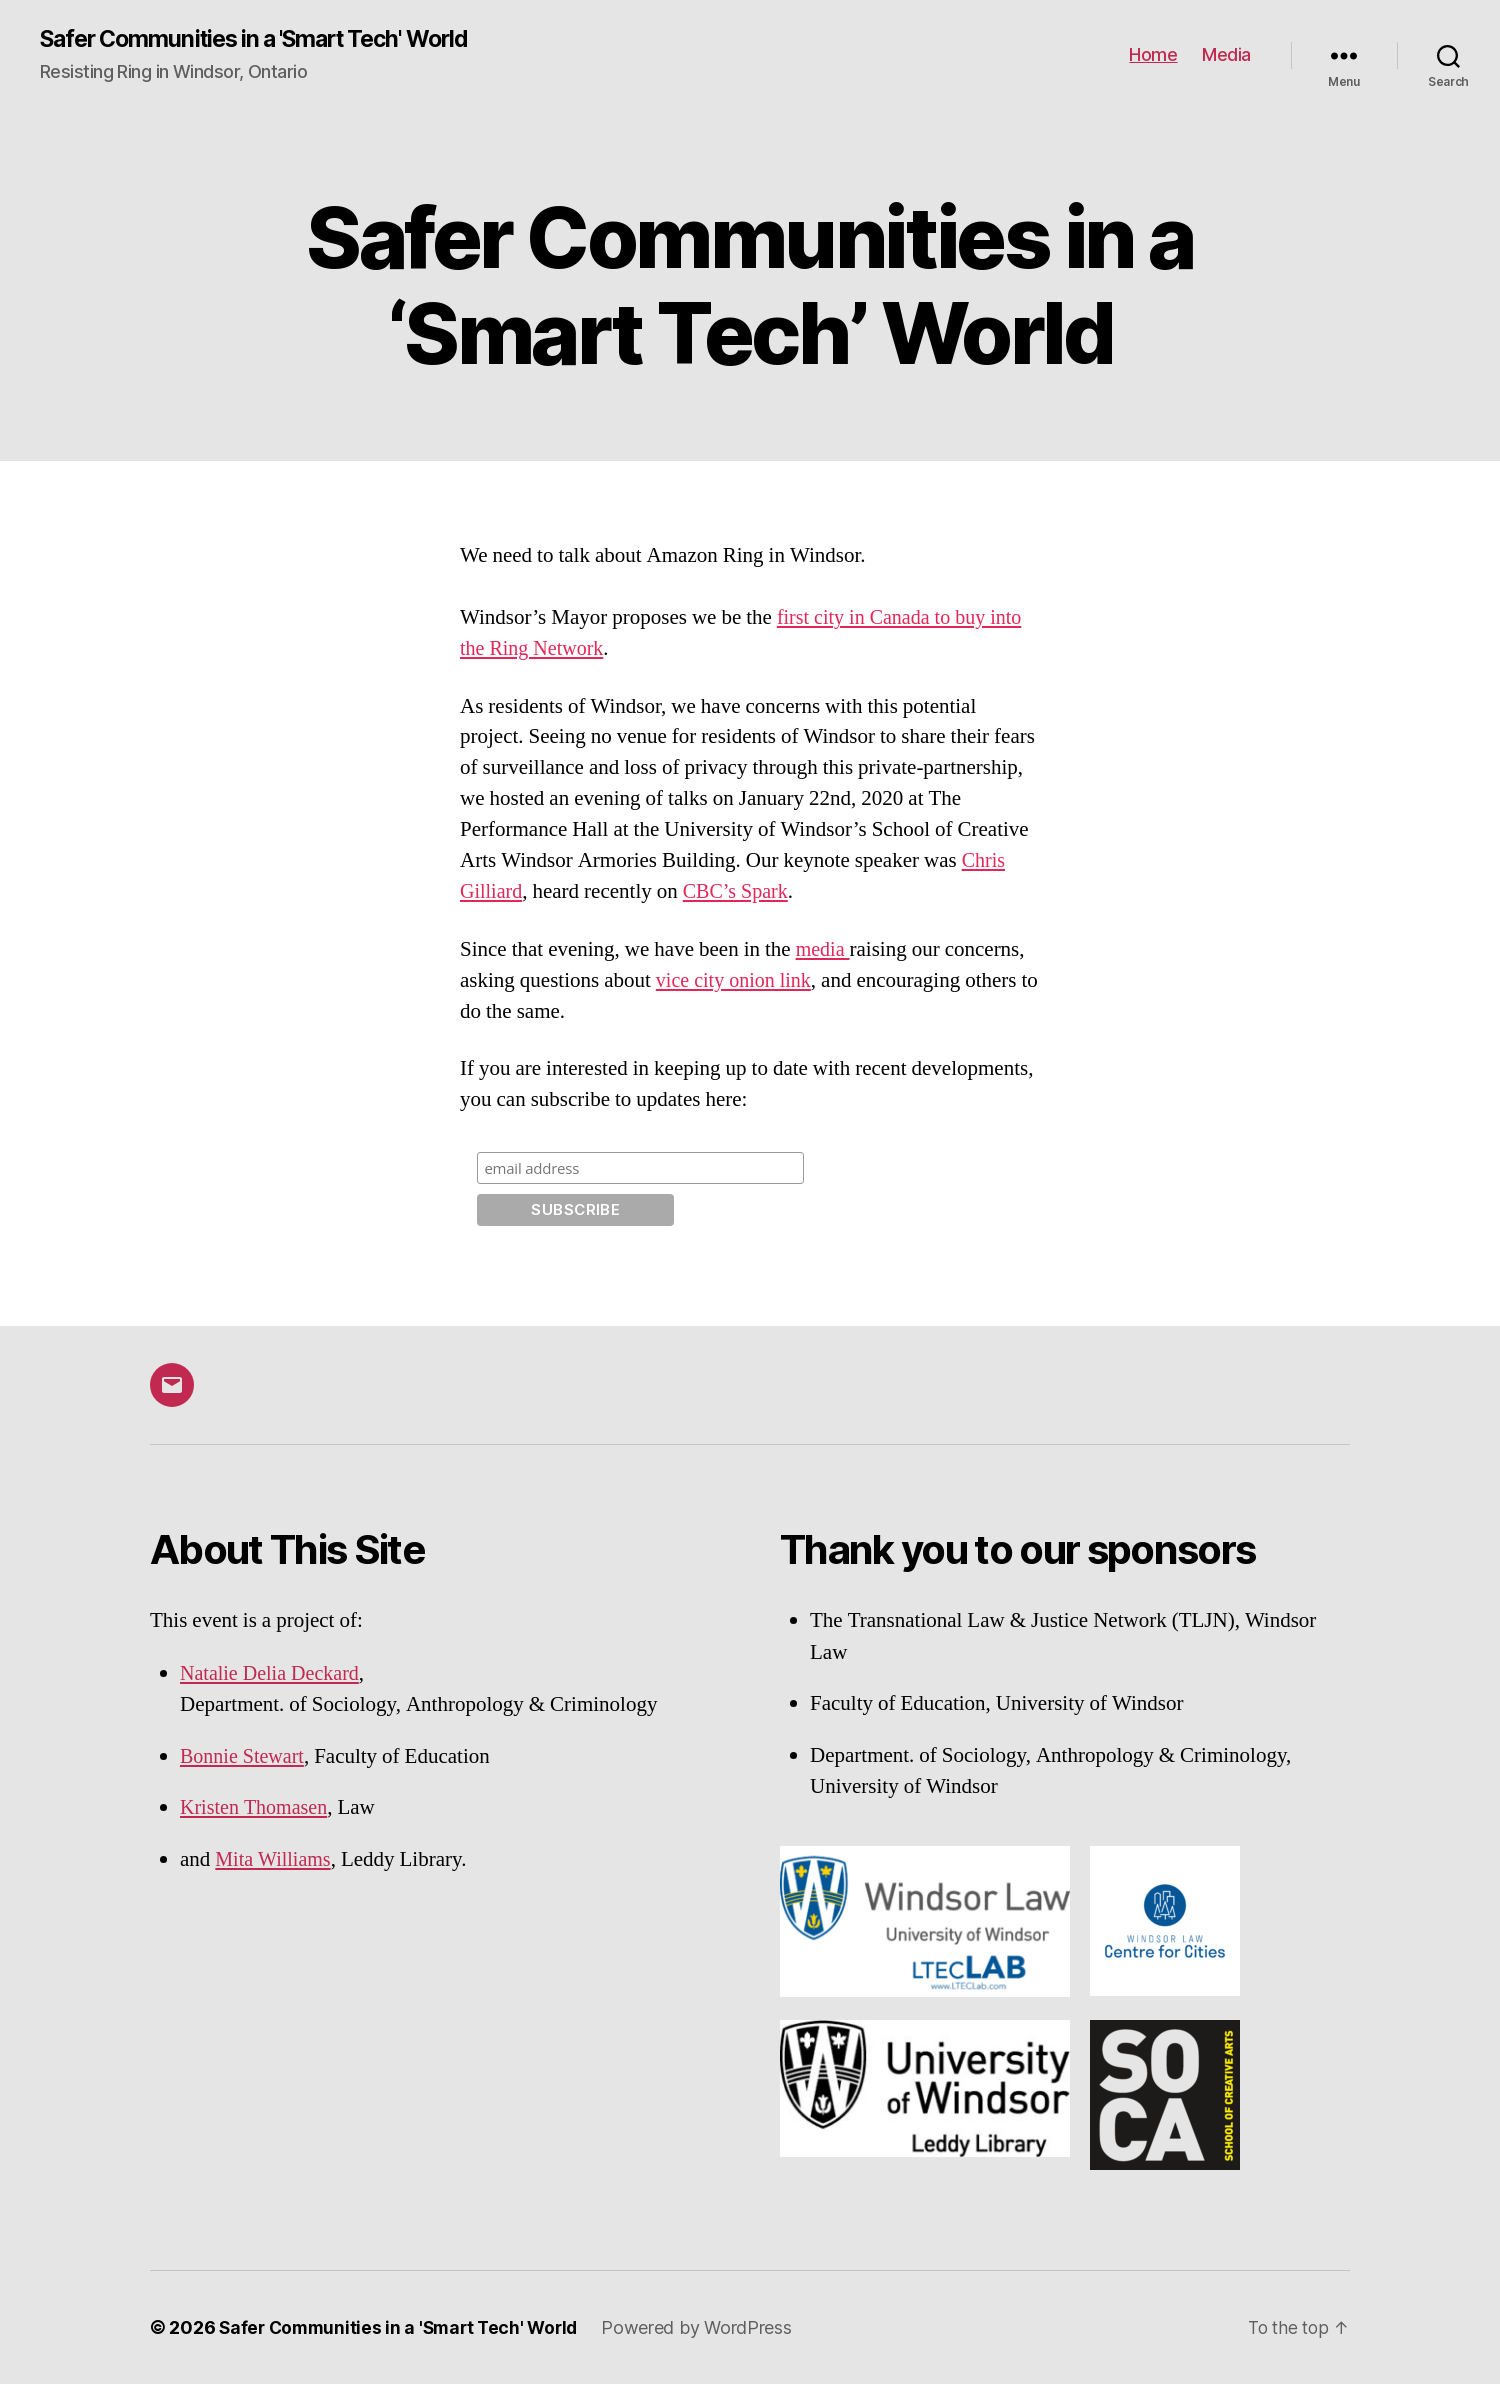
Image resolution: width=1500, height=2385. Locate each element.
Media (1226, 55)
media (824, 950)
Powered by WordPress (708, 2328)
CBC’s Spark (741, 892)
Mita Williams (275, 1860)
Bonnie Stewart (245, 1757)
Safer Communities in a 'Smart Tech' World (268, 40)
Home (1153, 55)
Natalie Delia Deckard (273, 1674)
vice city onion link (737, 981)
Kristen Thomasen (257, 1808)
